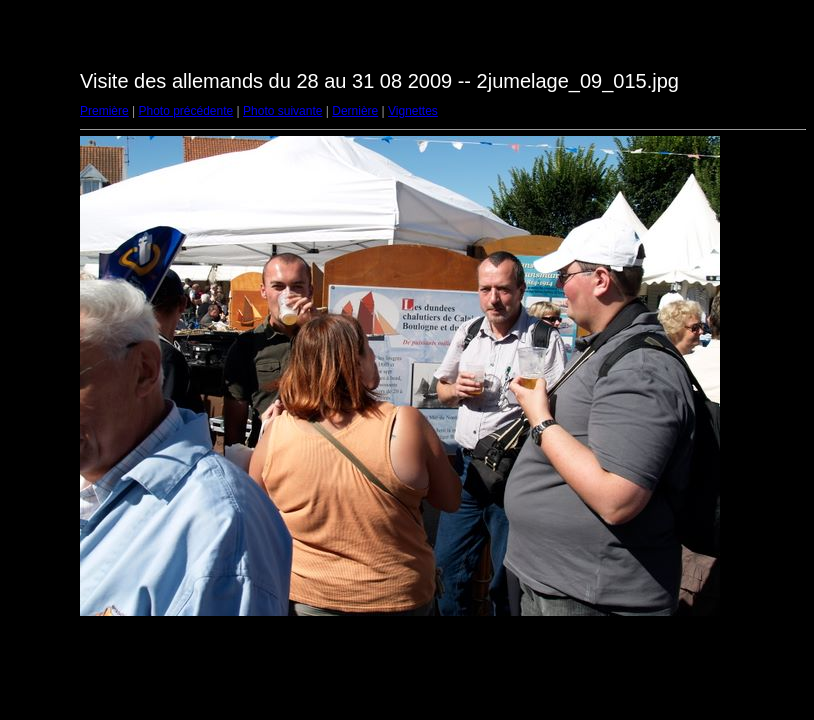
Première (104, 111)
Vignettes (413, 111)
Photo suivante (282, 111)
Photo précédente (185, 111)
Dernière (355, 111)
